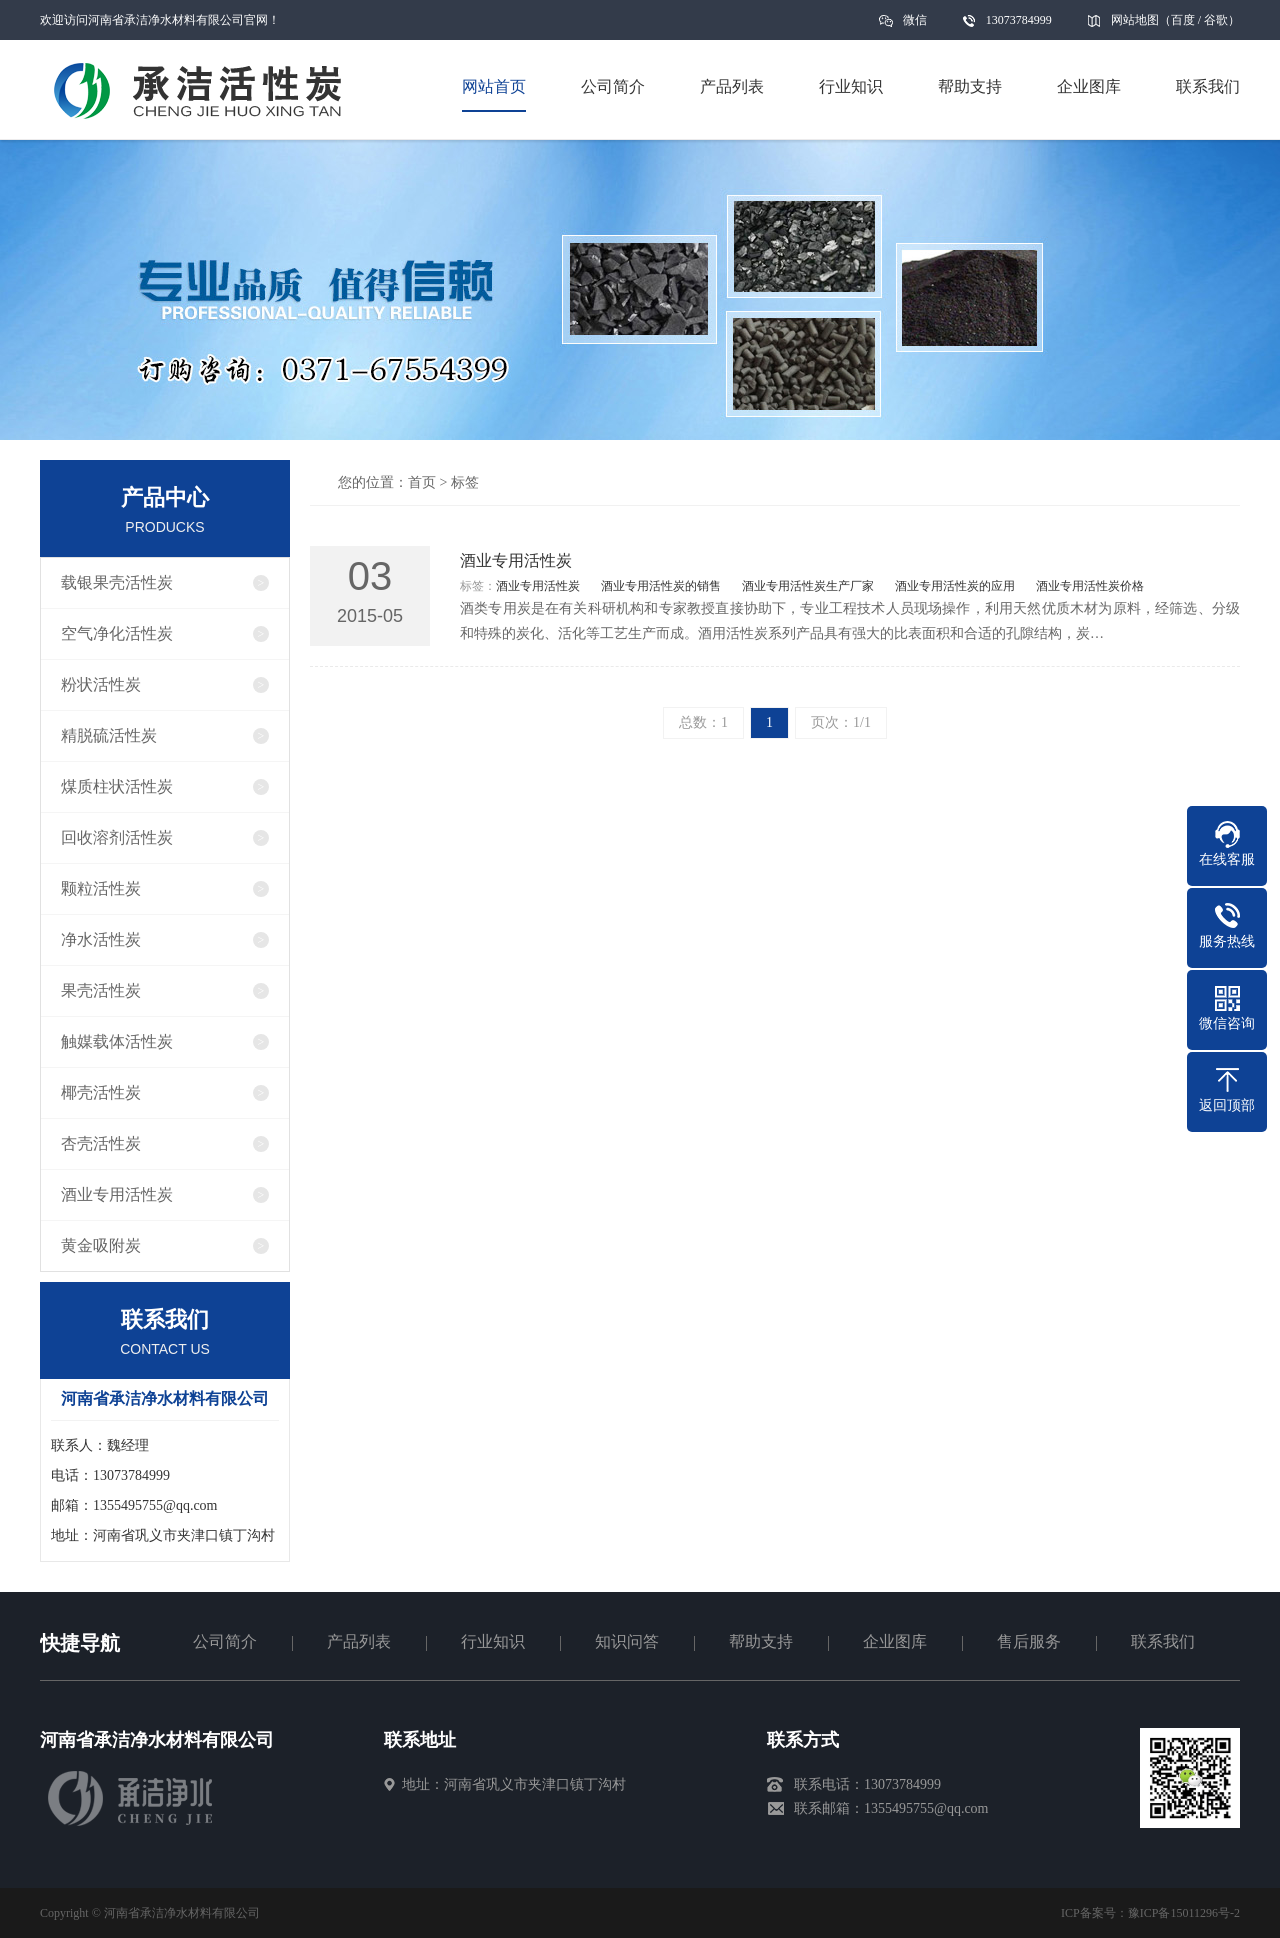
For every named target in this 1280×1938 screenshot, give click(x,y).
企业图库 (895, 1641)
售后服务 (1029, 1641)
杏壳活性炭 (101, 1143)
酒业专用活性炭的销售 (661, 586)
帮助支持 (761, 1641)
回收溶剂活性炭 (117, 837)
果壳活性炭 (101, 990)
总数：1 (703, 722)
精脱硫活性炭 (109, 735)
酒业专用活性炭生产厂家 (808, 586)
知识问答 (627, 1641)
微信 (915, 26)
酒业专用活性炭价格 (1090, 586)
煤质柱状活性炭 (117, 786)
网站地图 (1135, 20)
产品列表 (359, 1641)
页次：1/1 (841, 722)
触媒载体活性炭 (117, 1041)
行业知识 (493, 1641)
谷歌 (1216, 20)
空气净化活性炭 (117, 633)
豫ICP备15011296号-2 (1184, 1913)
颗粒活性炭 (101, 888)
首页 (422, 482)
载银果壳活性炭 (117, 582)
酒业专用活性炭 (117, 1194)
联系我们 (1163, 1641)
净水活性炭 (101, 939)
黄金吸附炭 (101, 1245)
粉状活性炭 (101, 684)
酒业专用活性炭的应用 (955, 586)
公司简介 (225, 1641)
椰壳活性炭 (101, 1092)
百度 (1183, 20)
